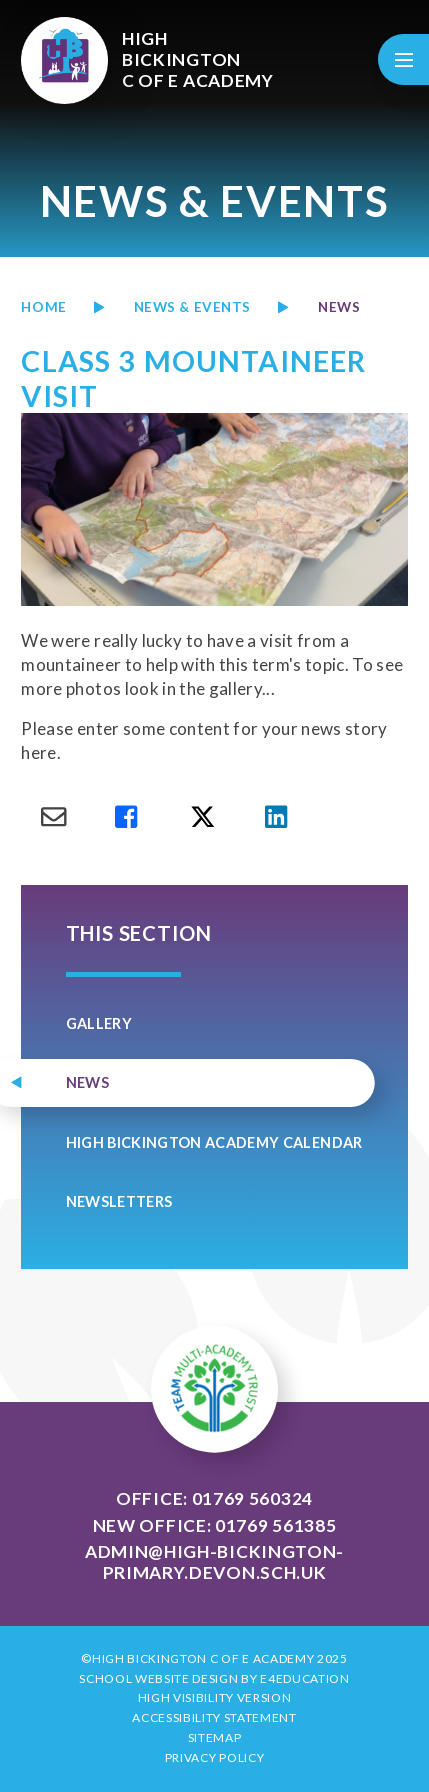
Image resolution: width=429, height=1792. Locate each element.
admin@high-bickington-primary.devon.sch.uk (214, 1562)
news (339, 307)
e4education (304, 1678)
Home (43, 307)
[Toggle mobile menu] (403, 59)
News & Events (192, 307)
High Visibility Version (215, 1697)
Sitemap (215, 1737)
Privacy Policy (215, 1757)
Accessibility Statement (214, 1717)
